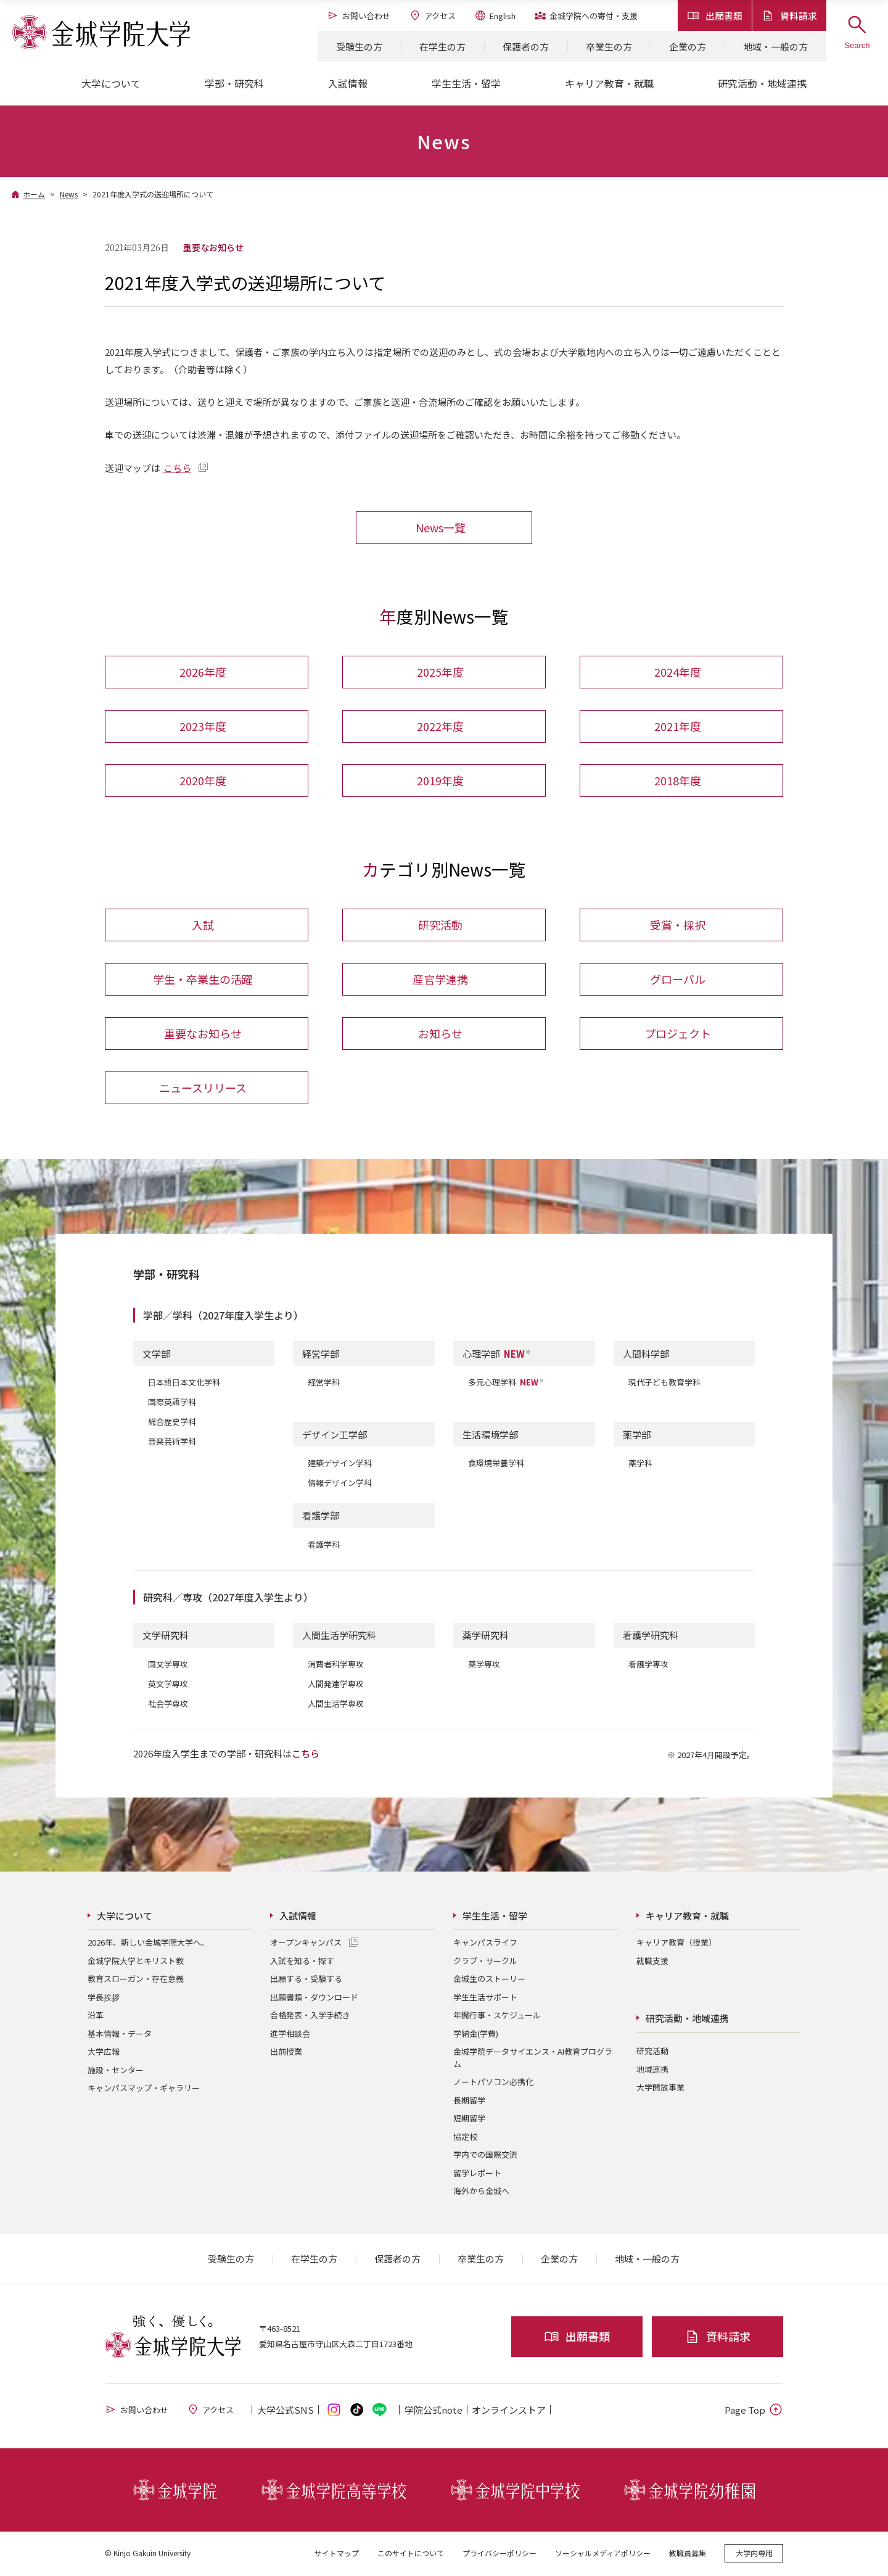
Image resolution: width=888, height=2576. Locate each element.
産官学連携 (440, 980)
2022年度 (440, 727)
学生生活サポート (485, 1998)
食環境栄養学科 (496, 1464)
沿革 (96, 2016)
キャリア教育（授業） (676, 1943)
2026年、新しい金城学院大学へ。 (148, 1943)
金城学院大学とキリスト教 (136, 1962)
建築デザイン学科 (340, 1464)
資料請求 (789, 15)
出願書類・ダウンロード (314, 1998)
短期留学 (469, 2119)
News (69, 194)
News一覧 (441, 527)
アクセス (432, 15)
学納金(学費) (475, 2035)
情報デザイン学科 (340, 1484)
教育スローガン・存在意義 (136, 1980)
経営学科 (324, 1383)
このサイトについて (410, 2554)
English (495, 15)
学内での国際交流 (485, 2155)
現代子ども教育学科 (664, 1383)
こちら (177, 467)
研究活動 (440, 926)
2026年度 (202, 672)
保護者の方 (526, 46)
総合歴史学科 (172, 1423)
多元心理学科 (506, 1383)
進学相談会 (290, 2035)
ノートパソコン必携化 (493, 2083)
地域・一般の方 (775, 46)
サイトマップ (336, 2554)
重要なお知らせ (203, 1034)
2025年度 (440, 672)
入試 (203, 926)
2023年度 (202, 727)
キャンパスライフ (485, 1943)
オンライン (509, 2411)
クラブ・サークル (485, 1962)
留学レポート (477, 2174)
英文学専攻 (168, 1685)
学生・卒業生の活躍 (203, 980)
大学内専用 (754, 2554)
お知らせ (440, 1034)
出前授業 (286, 2052)
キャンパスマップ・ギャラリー (144, 2089)
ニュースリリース (203, 1089)
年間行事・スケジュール (497, 2016)
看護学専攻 (648, 1665)
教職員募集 (687, 2554)
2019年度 (440, 781)
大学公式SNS (285, 2411)
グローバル (677, 980)
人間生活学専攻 (336, 1705)
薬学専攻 (484, 1665)
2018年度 (677, 781)
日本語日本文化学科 (184, 1383)
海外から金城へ (481, 2192)
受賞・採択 (677, 926)
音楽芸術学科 (172, 1443)
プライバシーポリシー (499, 2554)
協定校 (465, 2138)
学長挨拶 (104, 1998)
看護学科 (324, 1545)
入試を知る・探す (302, 1962)
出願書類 (714, 15)
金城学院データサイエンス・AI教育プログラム (532, 2059)
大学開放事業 (660, 2088)
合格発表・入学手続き (310, 2016)
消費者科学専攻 (336, 1665)
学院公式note (433, 2411)
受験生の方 (359, 46)
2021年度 (677, 727)
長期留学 (469, 2101)
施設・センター (116, 2071)
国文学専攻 (168, 1665)
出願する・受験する (306, 1980)
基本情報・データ (120, 2035)
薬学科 (640, 1464)
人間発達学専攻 (336, 1685)
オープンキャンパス (306, 1943)
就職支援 (652, 1962)
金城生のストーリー (489, 1980)
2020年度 (202, 781)
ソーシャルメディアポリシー (603, 2554)
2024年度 (677, 672)
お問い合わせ (358, 15)
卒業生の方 (609, 46)
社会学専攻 (168, 1705)
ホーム (34, 194)
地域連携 (652, 2070)
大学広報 (104, 2052)
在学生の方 (442, 46)
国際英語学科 (172, 1403)
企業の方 (687, 46)
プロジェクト (677, 1034)
